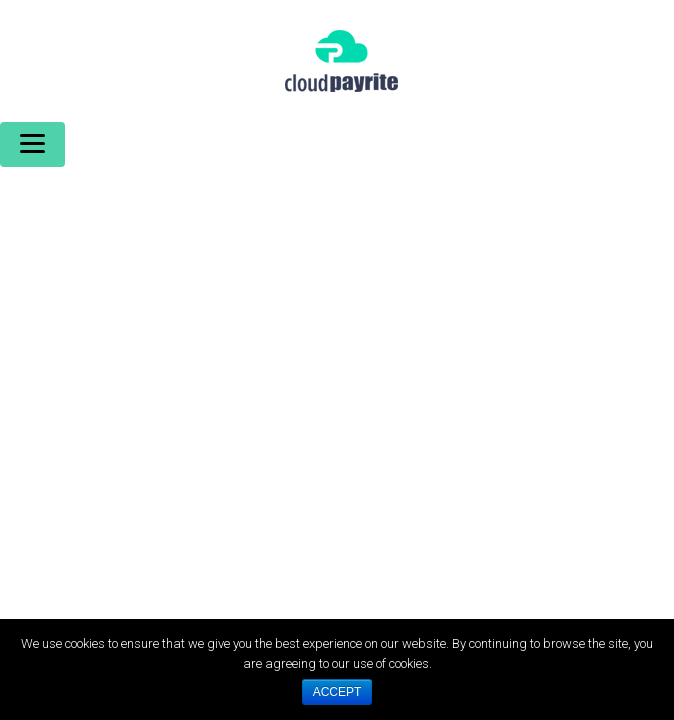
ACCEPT (337, 692)
